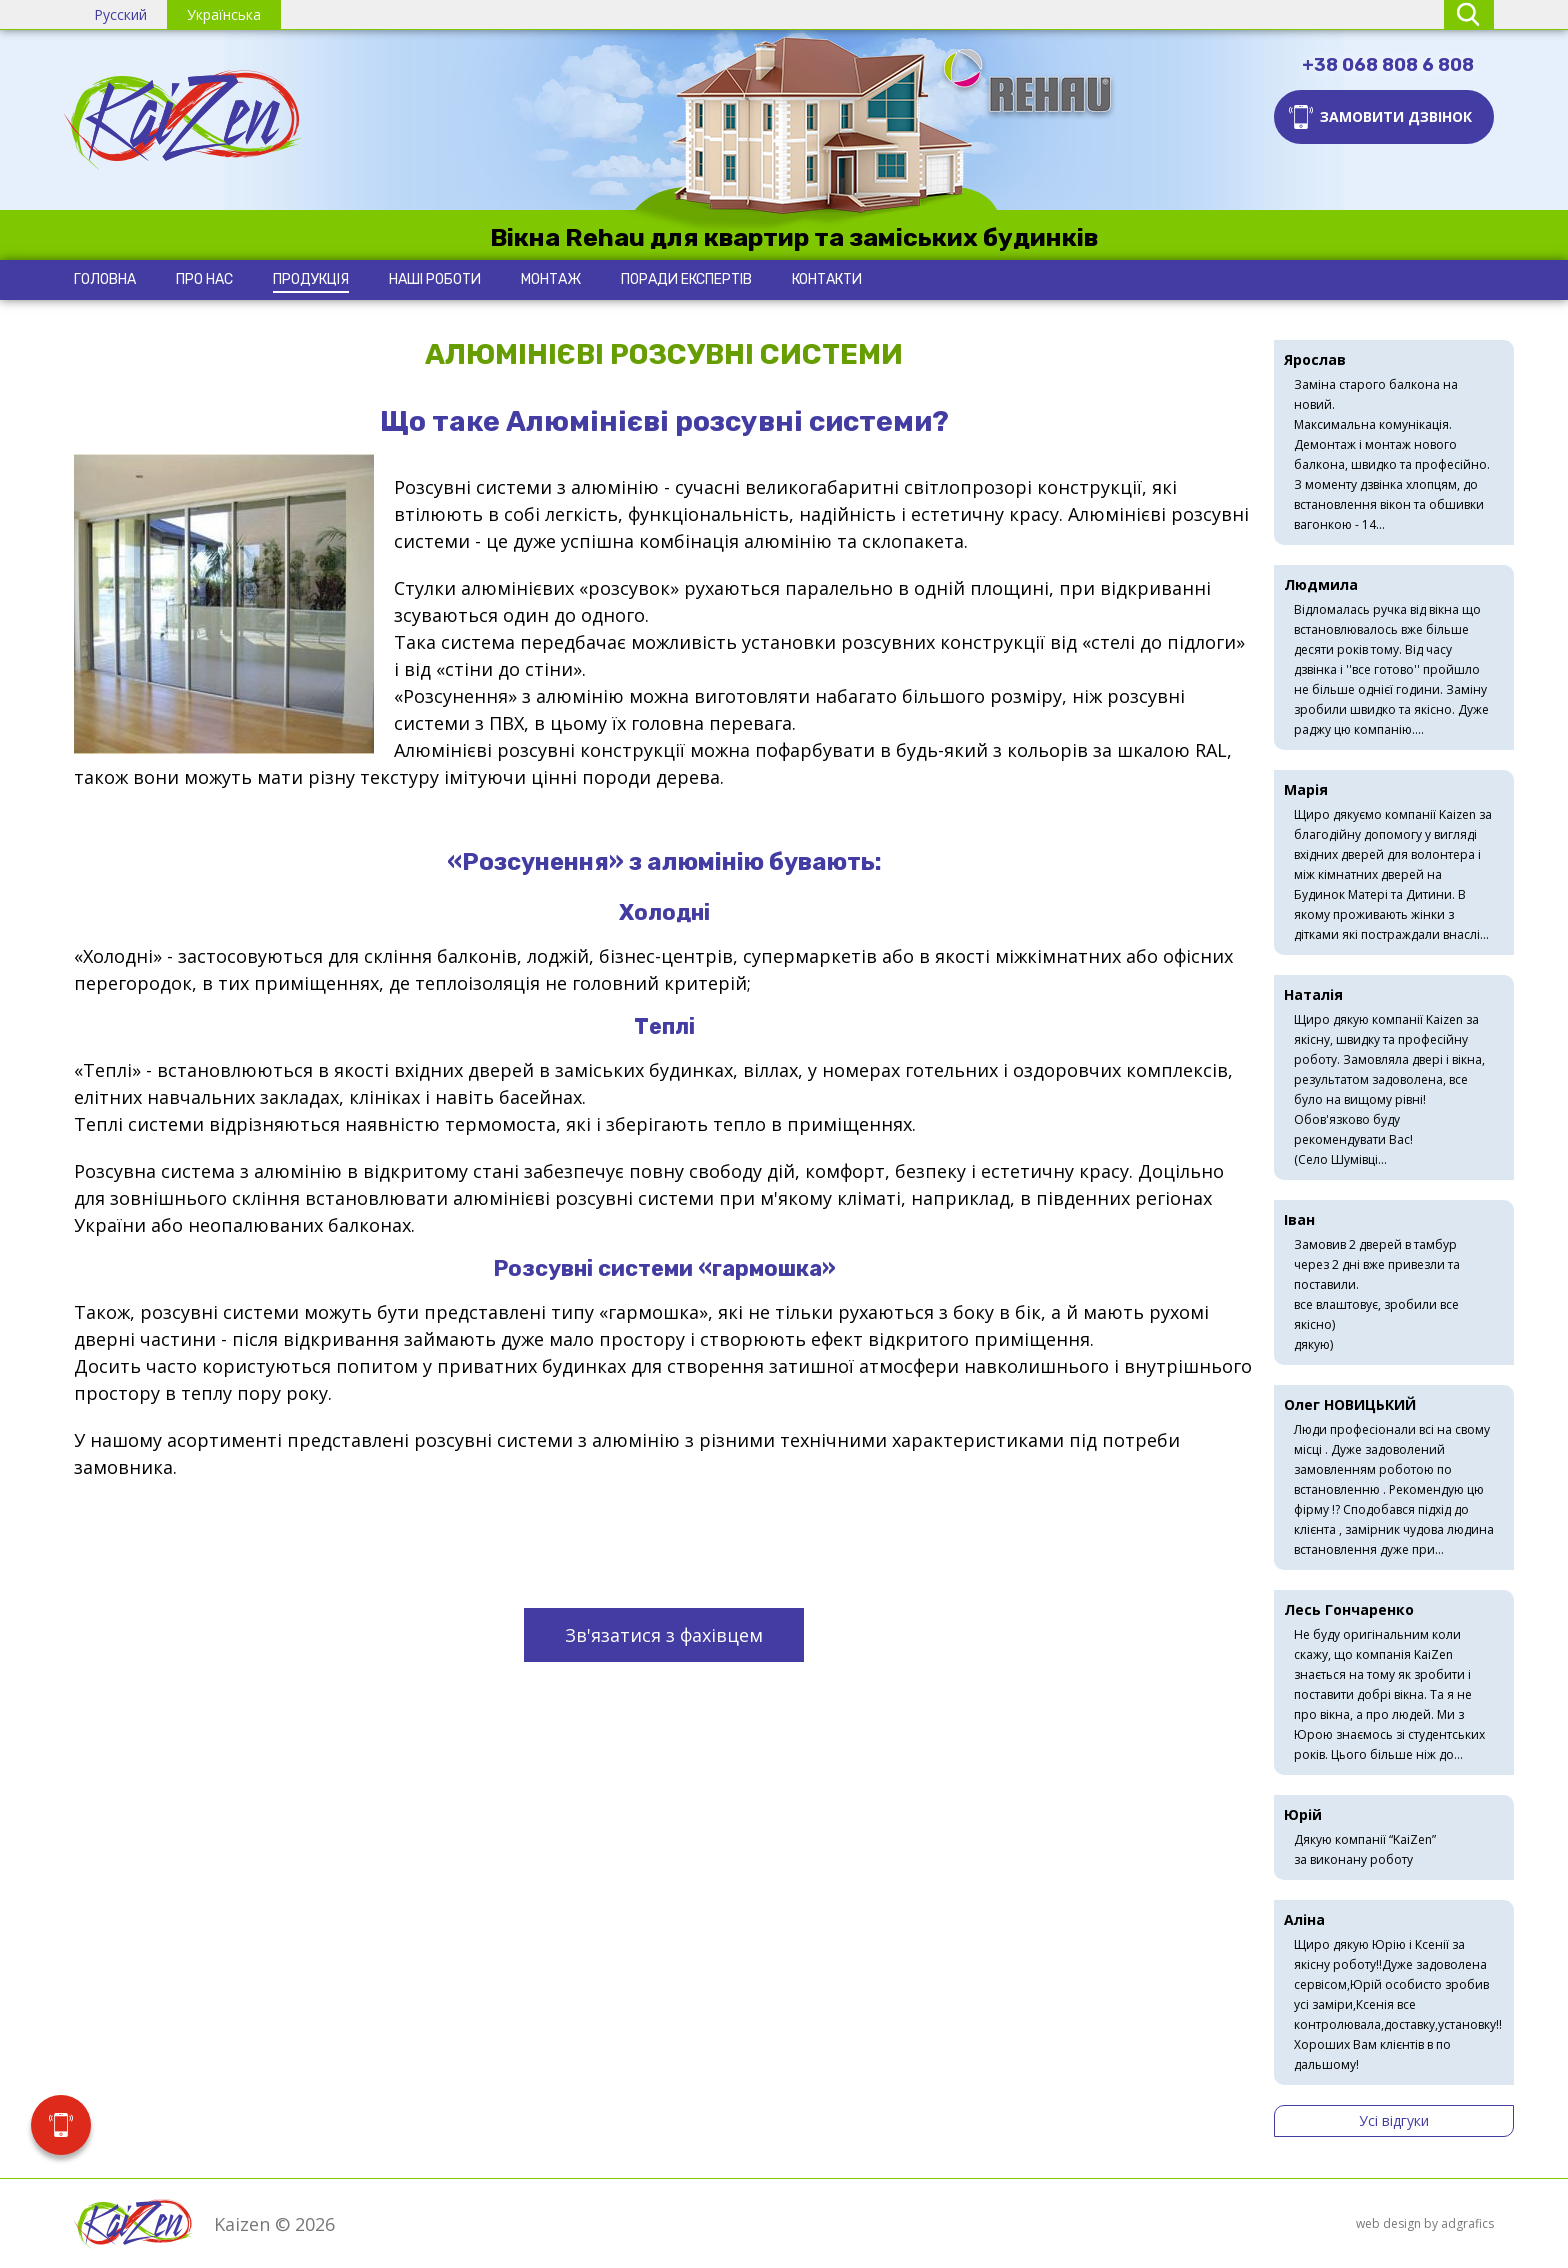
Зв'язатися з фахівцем (664, 1635)
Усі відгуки (1394, 2120)
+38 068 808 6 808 (1388, 65)
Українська (224, 14)
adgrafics (1467, 2223)
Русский (120, 14)
